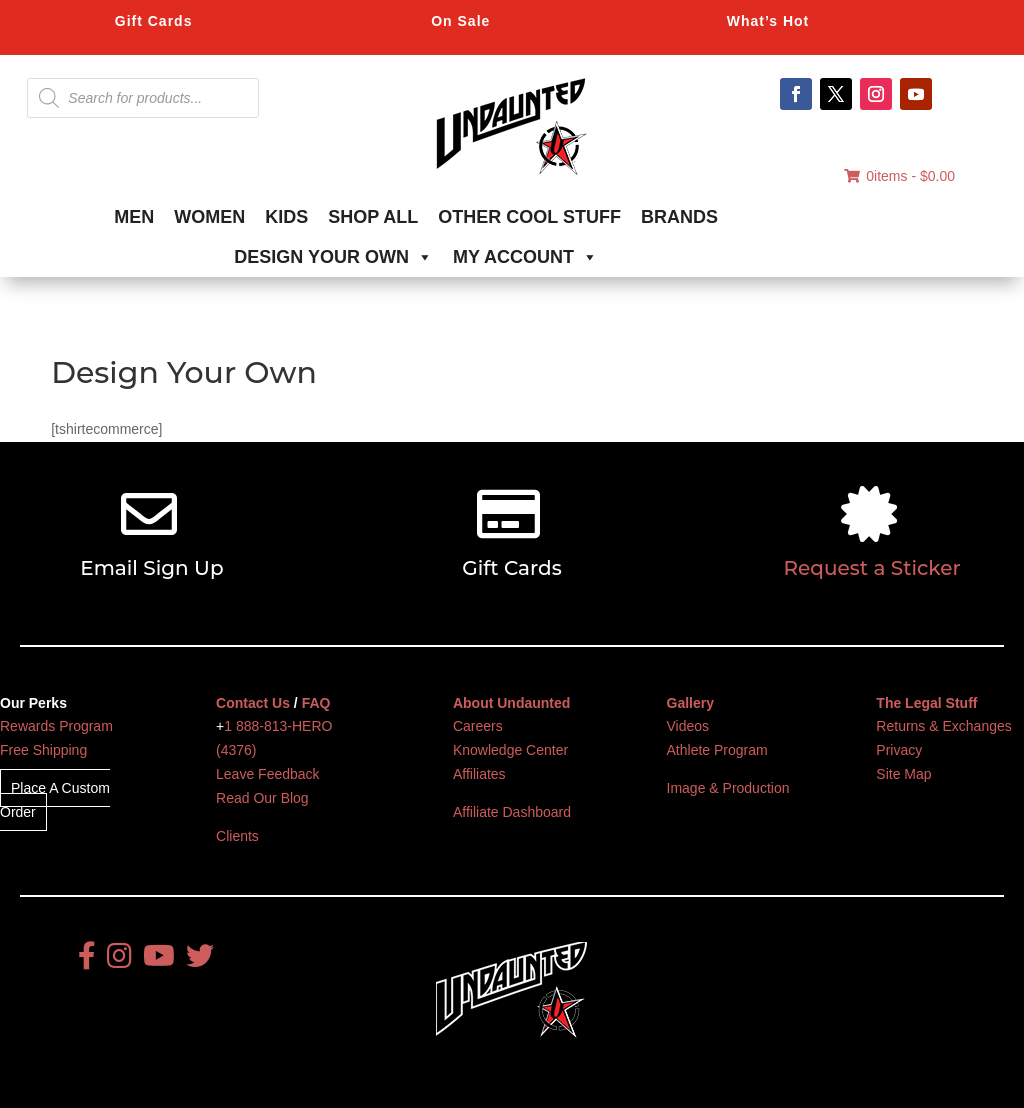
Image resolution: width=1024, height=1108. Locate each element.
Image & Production (728, 788)
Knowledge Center (510, 750)
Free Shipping (43, 750)
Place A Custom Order (55, 800)
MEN (134, 217)
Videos (688, 726)
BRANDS (679, 217)
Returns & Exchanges (943, 726)
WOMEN (209, 217)
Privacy (899, 750)
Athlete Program (717, 750)
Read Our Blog (262, 798)
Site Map (903, 774)
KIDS (286, 217)
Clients (237, 836)
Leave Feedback (268, 774)
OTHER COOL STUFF (529, 217)
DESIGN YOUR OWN (333, 257)
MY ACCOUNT (525, 257)
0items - (899, 176)
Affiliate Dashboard (512, 812)
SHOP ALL (373, 217)
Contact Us (253, 703)
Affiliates (479, 774)
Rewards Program (56, 726)
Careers (478, 726)
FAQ (316, 703)
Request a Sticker (872, 568)
